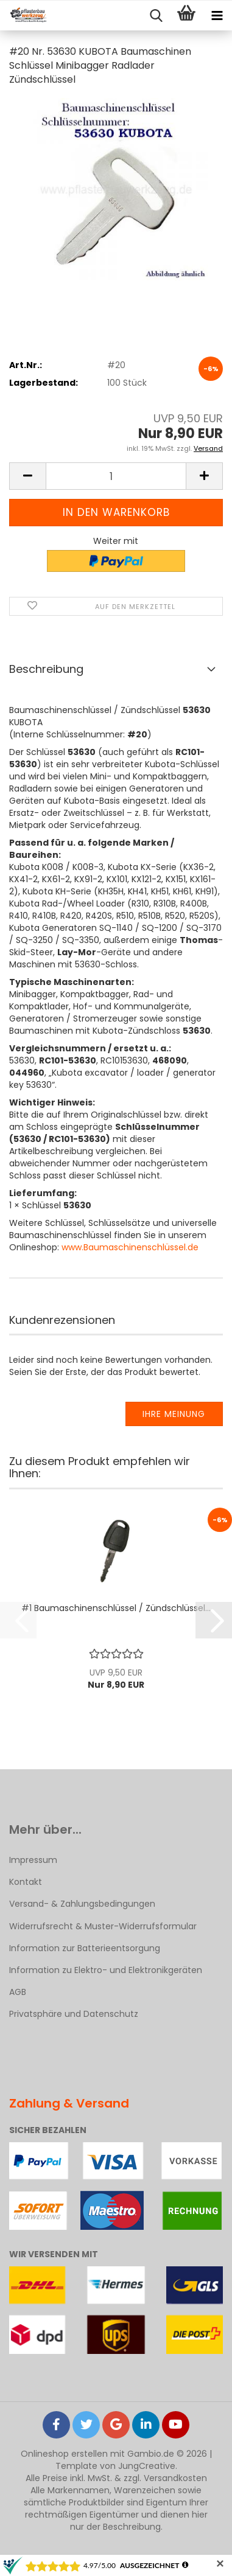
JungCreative (146, 2466)
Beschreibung (46, 669)
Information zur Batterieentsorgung (84, 1948)
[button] (27, 476)
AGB (17, 1992)
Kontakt (25, 1882)
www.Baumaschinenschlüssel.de (130, 1247)
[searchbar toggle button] (156, 16)
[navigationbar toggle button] (217, 16)
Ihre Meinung (173, 1414)
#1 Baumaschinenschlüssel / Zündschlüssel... (116, 1608)
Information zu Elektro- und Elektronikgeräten (105, 1970)
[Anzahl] (116, 476)
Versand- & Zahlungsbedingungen (82, 1904)
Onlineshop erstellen (64, 2454)
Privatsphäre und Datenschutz (73, 2014)
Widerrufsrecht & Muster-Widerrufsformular (103, 1926)
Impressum (33, 1860)
